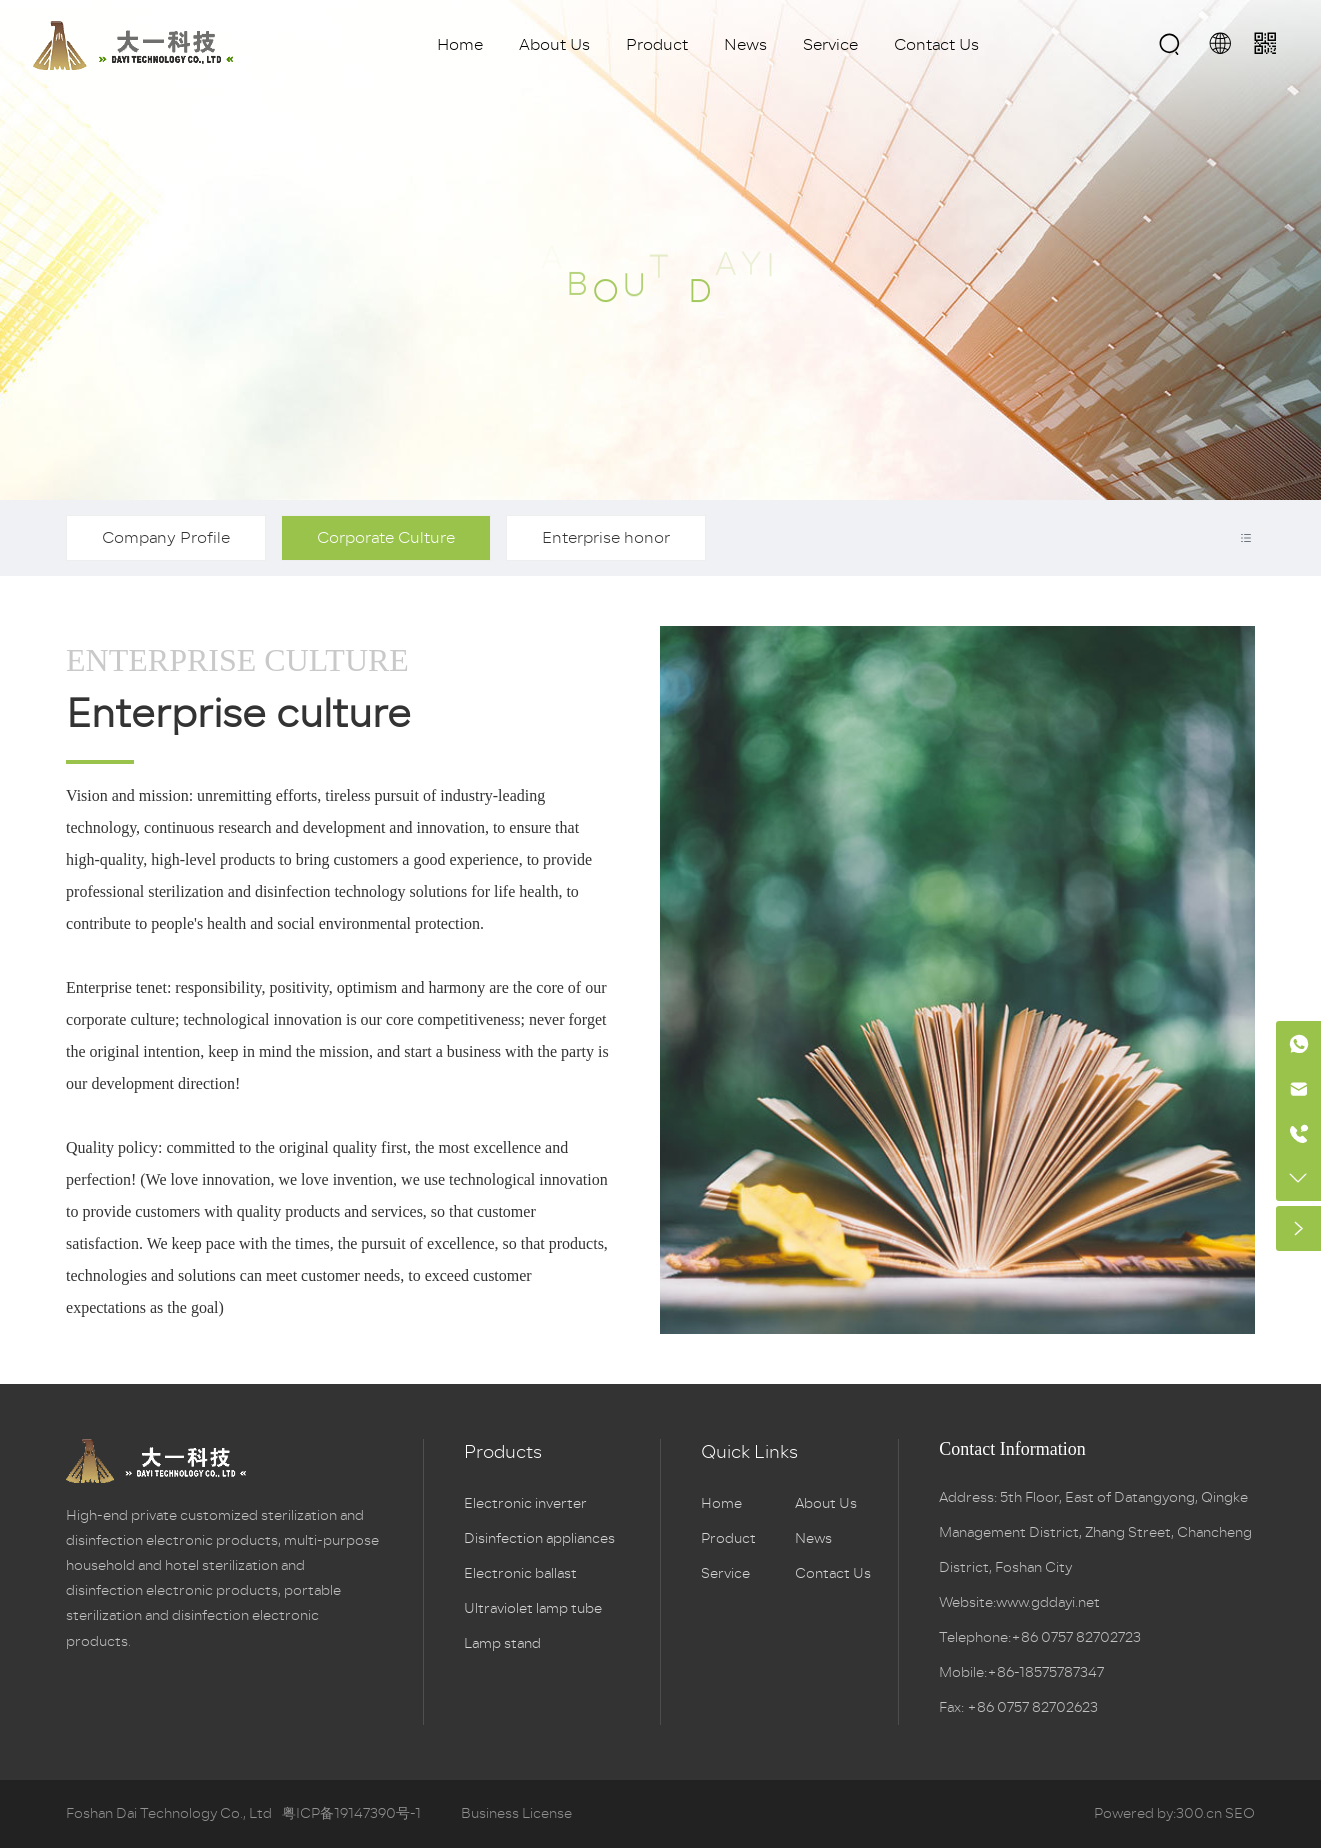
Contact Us (936, 45)
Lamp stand (502, 1643)
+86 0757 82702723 (1076, 1637)
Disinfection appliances (539, 1538)
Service (830, 45)
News (745, 45)
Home (460, 45)
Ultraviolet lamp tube (533, 1608)
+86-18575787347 (1045, 1672)
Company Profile (166, 538)
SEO (1240, 1813)
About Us (554, 45)
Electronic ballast (520, 1573)
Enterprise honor (606, 538)
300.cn (1199, 1813)
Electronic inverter (525, 1503)
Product (657, 45)
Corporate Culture (386, 538)
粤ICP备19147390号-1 (351, 1813)
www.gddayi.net (1048, 1602)
